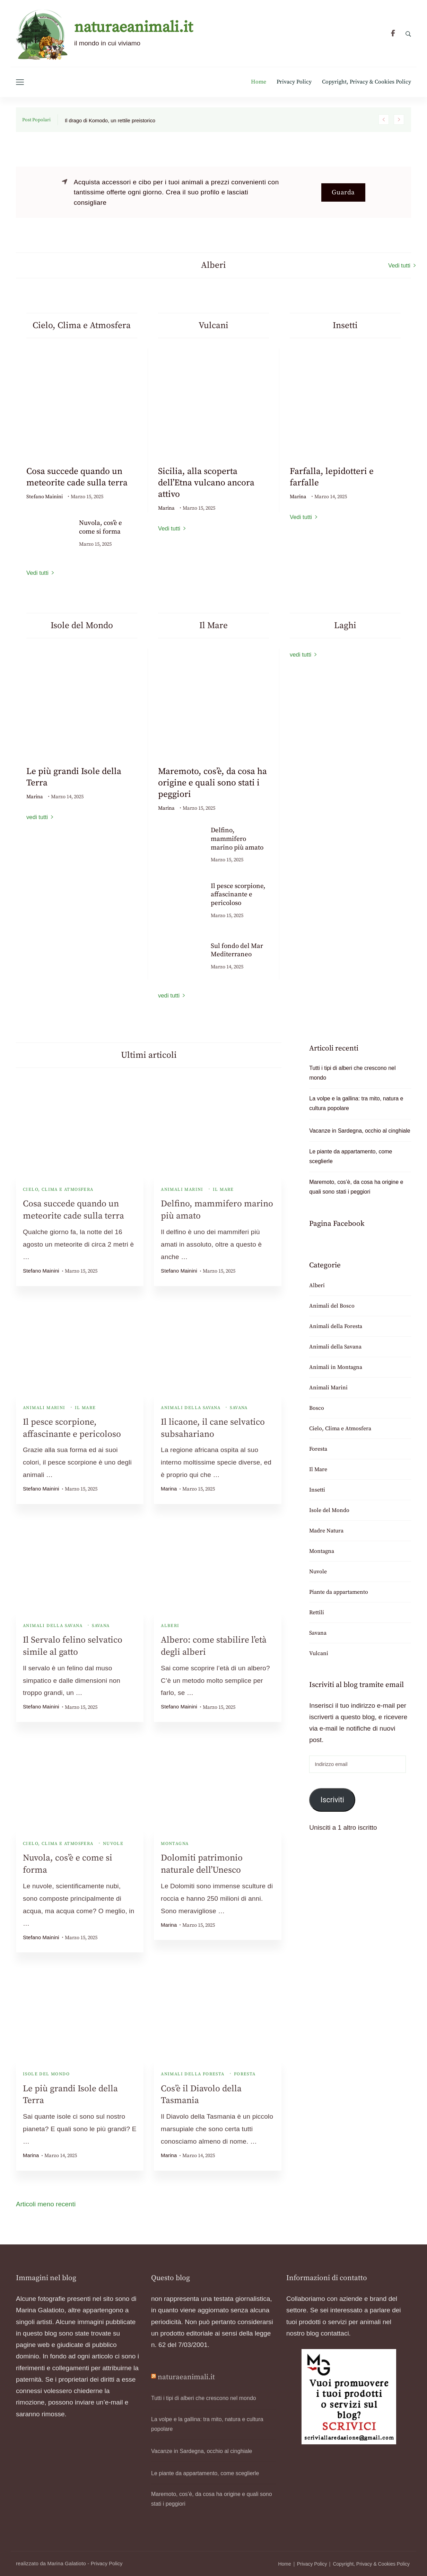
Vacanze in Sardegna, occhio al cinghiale (359, 1131)
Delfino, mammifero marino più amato (237, 838)
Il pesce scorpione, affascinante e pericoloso (238, 894)
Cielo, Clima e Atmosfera (58, 1189)
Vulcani (318, 1653)
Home (258, 82)
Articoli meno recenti (46, 2204)
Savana (238, 1407)
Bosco (316, 1408)
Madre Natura (326, 1530)
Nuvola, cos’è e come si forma (100, 527)
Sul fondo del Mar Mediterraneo (237, 950)
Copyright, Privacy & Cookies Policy (366, 82)
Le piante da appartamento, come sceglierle (350, 1156)
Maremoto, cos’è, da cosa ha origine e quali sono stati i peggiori (212, 783)
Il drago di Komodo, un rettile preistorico (110, 120)
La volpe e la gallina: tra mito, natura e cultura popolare (356, 1103)
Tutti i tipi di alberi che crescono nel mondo (352, 1073)
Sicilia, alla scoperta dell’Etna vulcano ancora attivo (206, 483)
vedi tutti (37, 817)
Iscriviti (332, 1799)
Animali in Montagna (335, 1367)
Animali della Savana (190, 1407)
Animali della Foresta (192, 2074)
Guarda (343, 192)
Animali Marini (182, 1189)
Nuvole (113, 1843)
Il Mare (223, 1189)
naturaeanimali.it (133, 27)
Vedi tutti (399, 266)
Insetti (317, 1489)
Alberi (170, 1625)
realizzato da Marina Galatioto (51, 2563)
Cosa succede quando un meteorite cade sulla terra (77, 477)
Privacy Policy (294, 82)
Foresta (245, 2074)
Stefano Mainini (44, 496)
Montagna (175, 1843)
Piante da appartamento (338, 1592)
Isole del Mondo (46, 2074)
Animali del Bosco (332, 1305)
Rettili (316, 1612)
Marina (166, 508)
